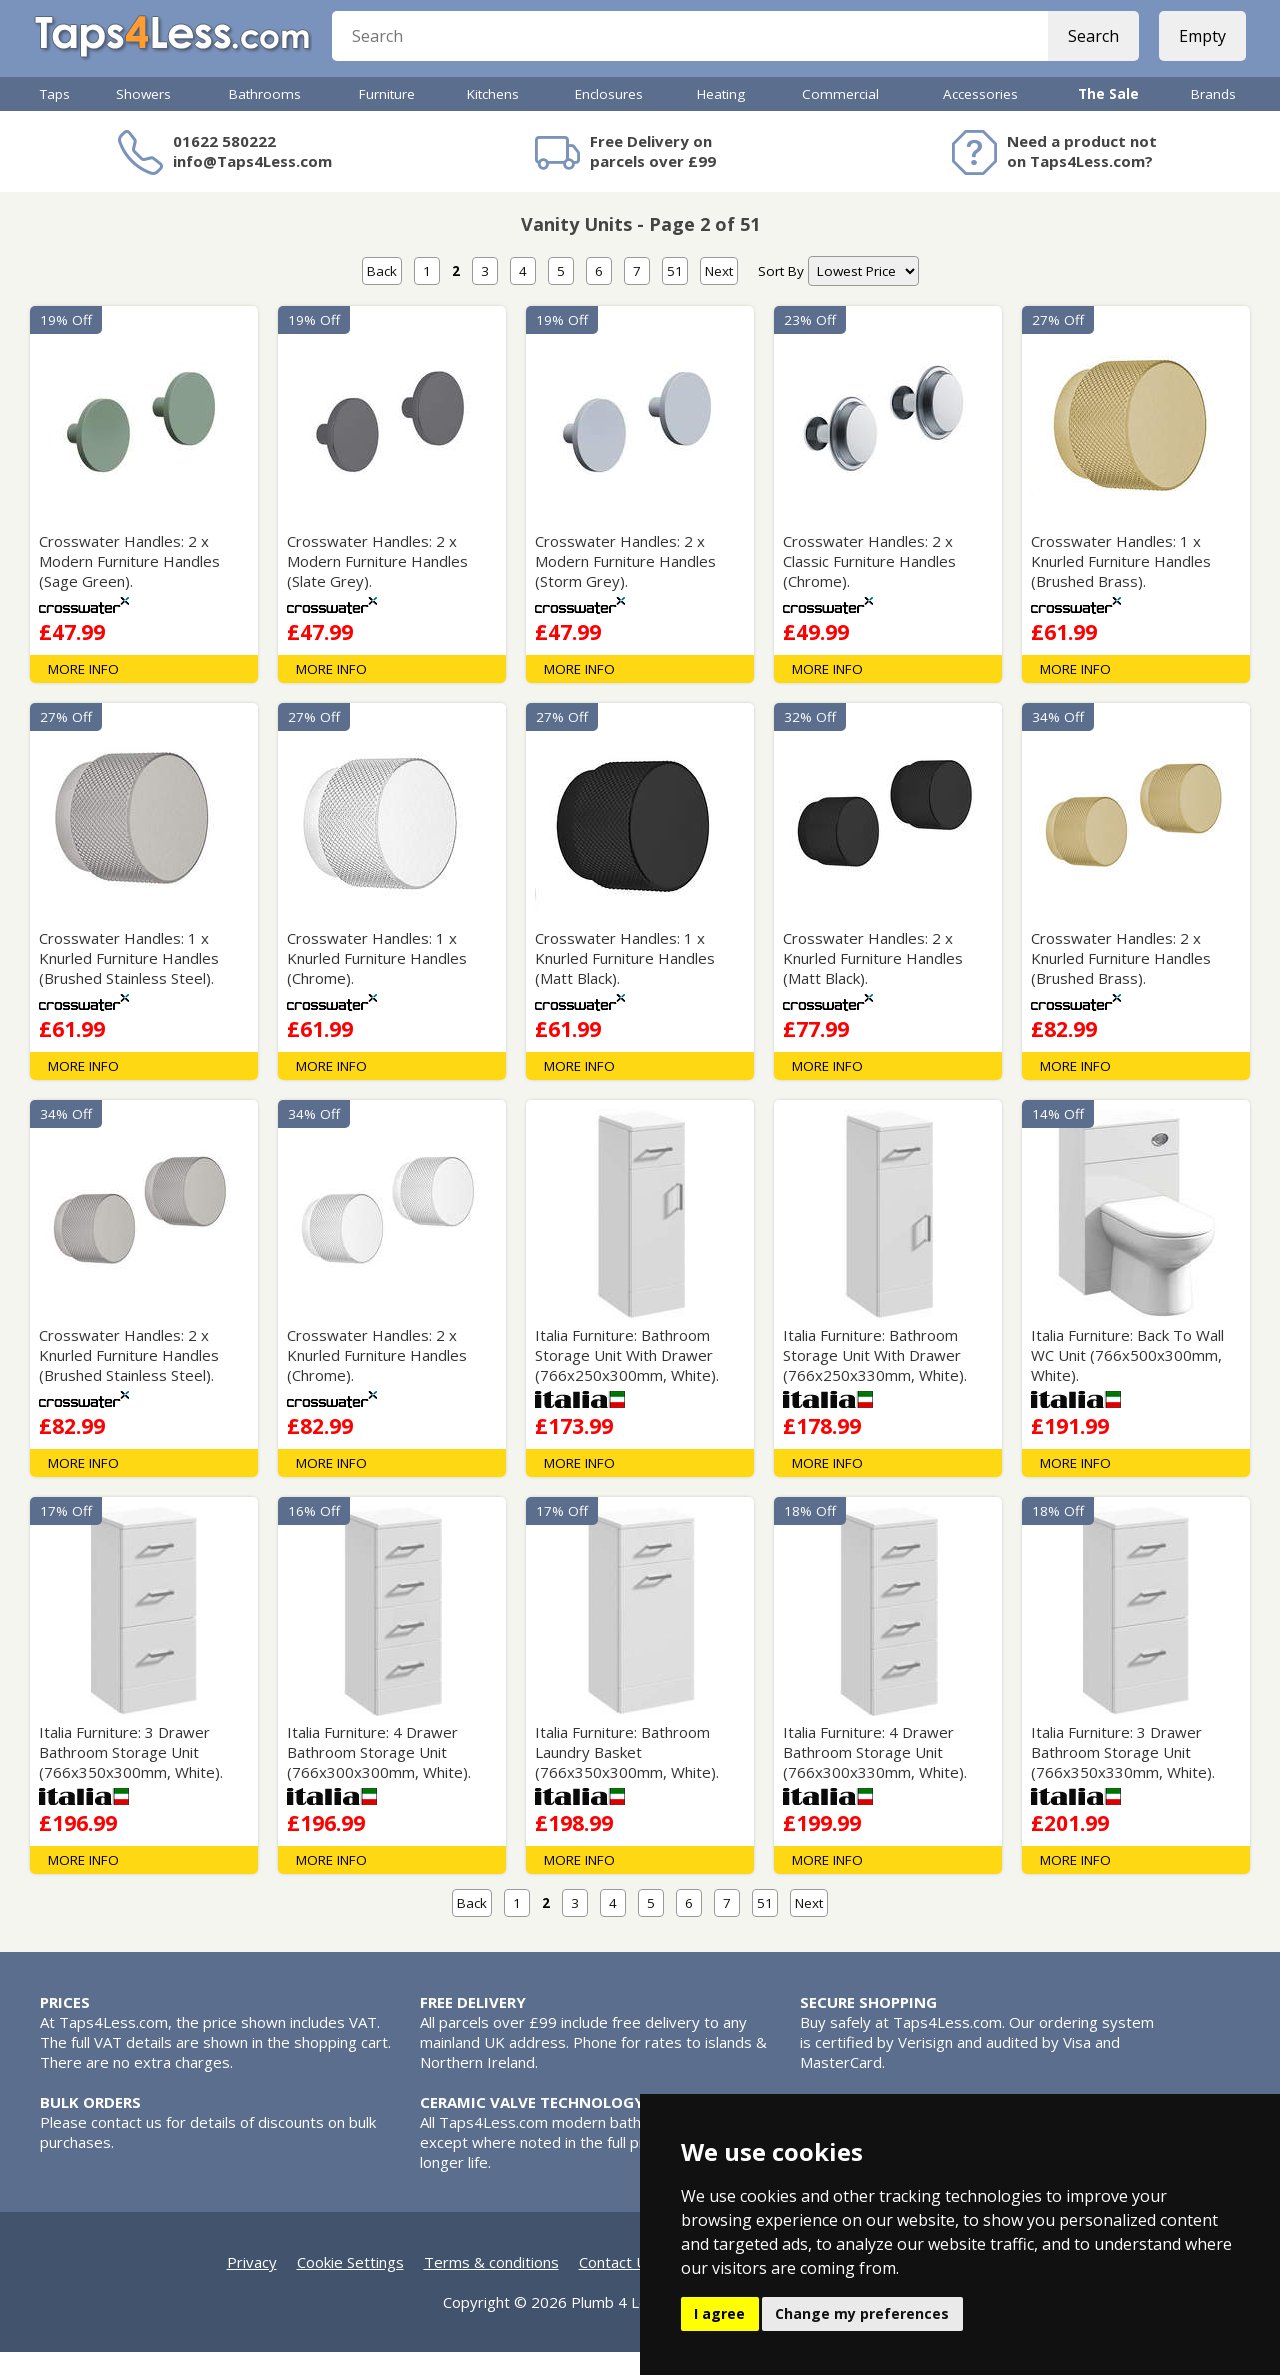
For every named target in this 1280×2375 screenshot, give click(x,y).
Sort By (781, 294)
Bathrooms (265, 117)
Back (382, 294)
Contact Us (617, 2285)
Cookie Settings (350, 2285)
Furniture (387, 117)
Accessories (980, 117)
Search (1087, 50)
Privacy (252, 2285)
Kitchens (493, 117)
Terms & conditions (491, 2285)
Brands (1213, 117)
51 (675, 294)
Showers (143, 117)
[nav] (863, 294)
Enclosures (609, 117)
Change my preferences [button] (862, 2313)
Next (719, 294)
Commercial (840, 117)
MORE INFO (83, 692)
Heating (721, 117)
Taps (55, 117)
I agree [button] (719, 2313)
